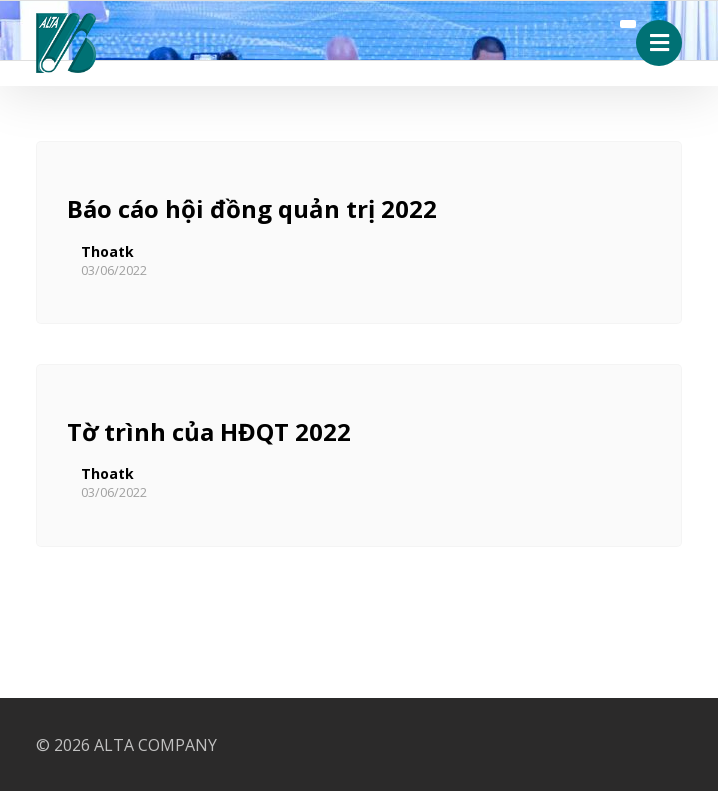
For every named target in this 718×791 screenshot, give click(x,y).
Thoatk (107, 252)
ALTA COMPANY (155, 745)
